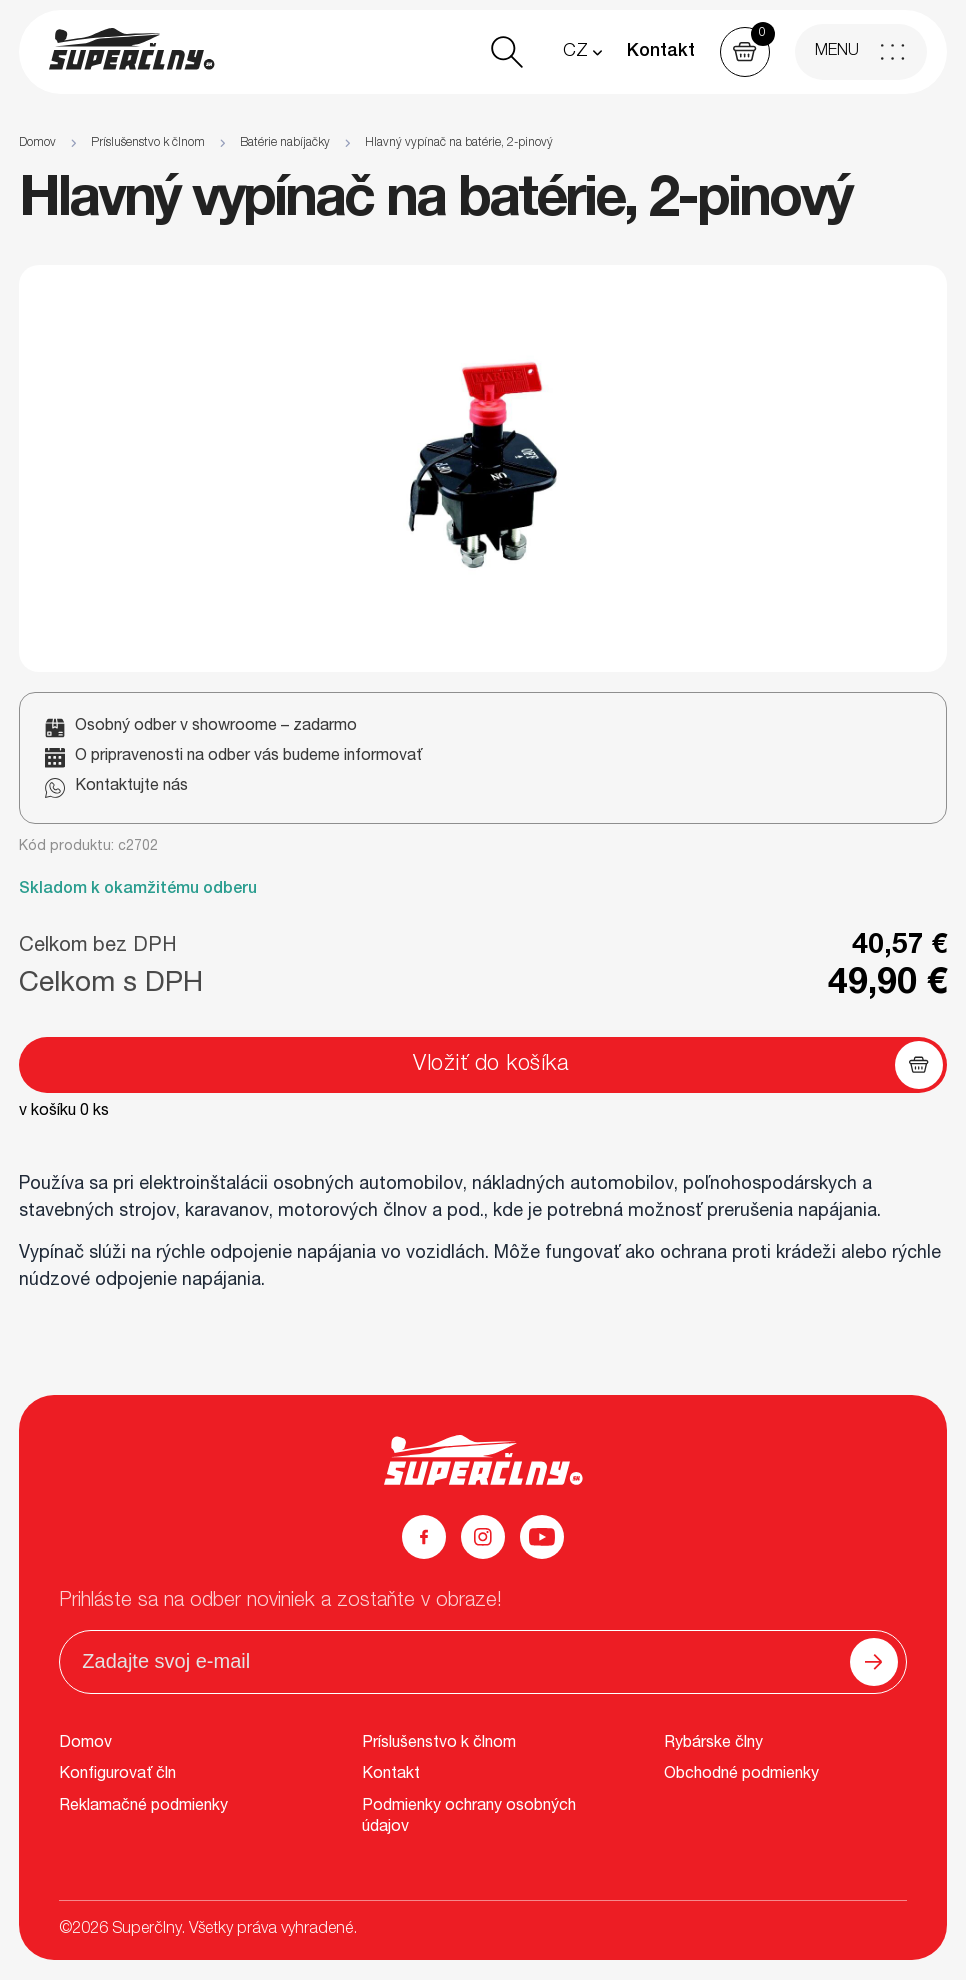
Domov (37, 143)
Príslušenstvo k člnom (148, 143)
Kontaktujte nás (131, 787)
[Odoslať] (874, 1662)
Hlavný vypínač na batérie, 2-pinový (459, 143)
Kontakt (661, 52)
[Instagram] (483, 1537)
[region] (482, 143)
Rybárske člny (713, 1744)
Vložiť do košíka (491, 1065)
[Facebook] (424, 1537)
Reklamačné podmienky (143, 1807)
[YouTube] (542, 1537)
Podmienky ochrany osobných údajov (469, 1818)
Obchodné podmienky (741, 1775)
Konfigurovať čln (117, 1775)
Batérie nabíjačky (285, 143)
